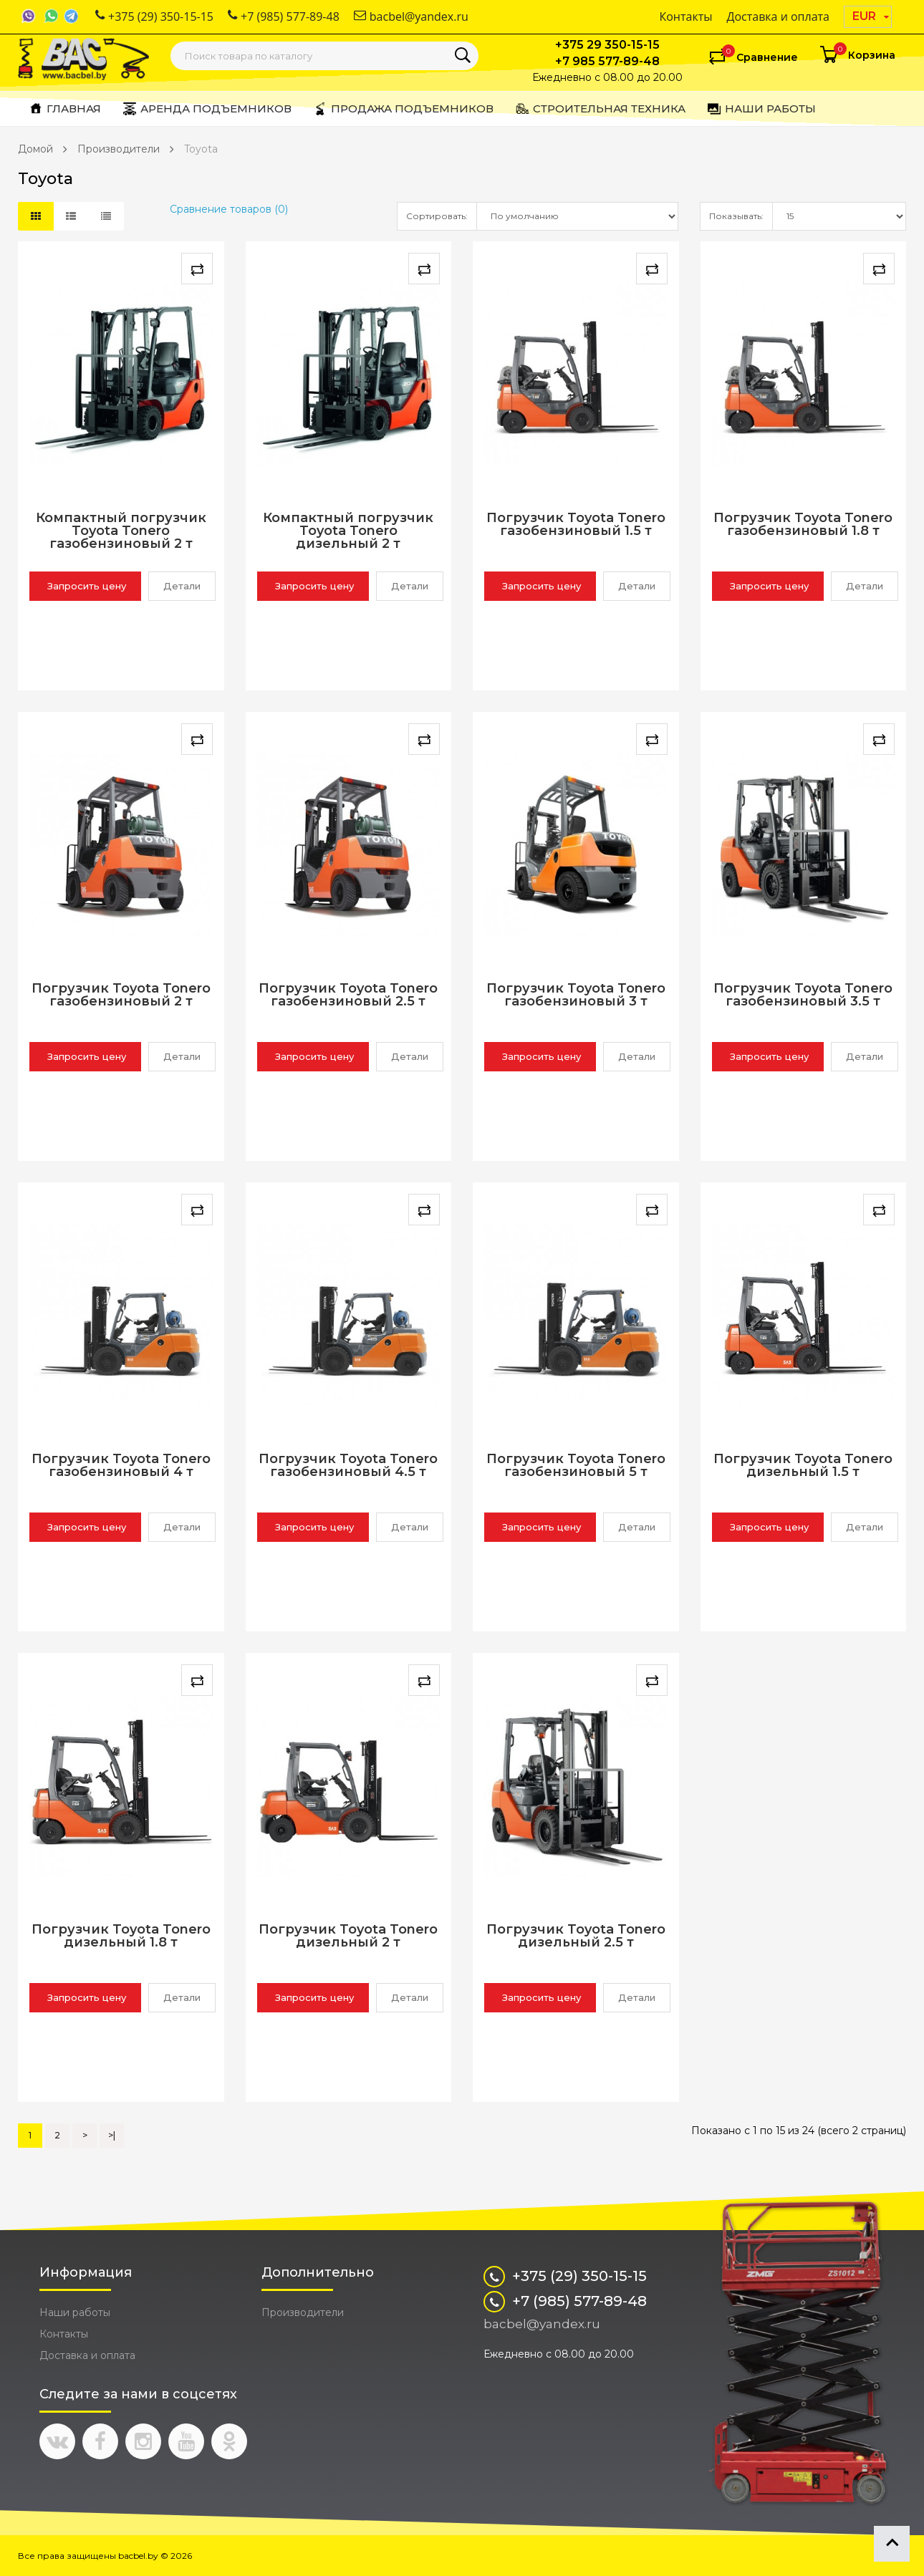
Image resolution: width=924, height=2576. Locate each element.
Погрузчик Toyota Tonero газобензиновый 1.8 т (802, 525)
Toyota (201, 149)
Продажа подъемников (403, 109)
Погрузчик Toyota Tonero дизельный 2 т (348, 1936)
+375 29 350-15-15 (607, 45)
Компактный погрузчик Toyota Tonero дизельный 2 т (348, 530)
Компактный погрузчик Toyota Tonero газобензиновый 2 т (121, 530)
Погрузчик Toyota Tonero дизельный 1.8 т (121, 1936)
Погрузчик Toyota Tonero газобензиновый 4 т (121, 1466)
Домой (35, 149)
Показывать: (736, 216)
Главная (65, 109)
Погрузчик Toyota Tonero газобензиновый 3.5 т (802, 995)
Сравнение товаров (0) (229, 209)
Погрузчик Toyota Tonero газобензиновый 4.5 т (348, 1466)
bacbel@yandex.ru (411, 16)
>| (111, 2135)
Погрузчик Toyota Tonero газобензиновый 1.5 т (575, 525)
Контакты (685, 16)
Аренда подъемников (207, 109)
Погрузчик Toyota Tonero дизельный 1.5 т (802, 1466)
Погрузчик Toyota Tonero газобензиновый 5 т (575, 1466)
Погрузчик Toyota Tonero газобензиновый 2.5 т (348, 995)
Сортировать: (437, 216)
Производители (118, 149)
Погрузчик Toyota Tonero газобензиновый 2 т (121, 995)
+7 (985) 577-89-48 (284, 16)
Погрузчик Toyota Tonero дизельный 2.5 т (575, 1936)
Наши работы (761, 109)
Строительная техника (600, 109)
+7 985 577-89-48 (607, 61)
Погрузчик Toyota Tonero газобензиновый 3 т (575, 995)
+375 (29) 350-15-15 (154, 16)
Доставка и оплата (778, 16)
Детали (182, 586)
